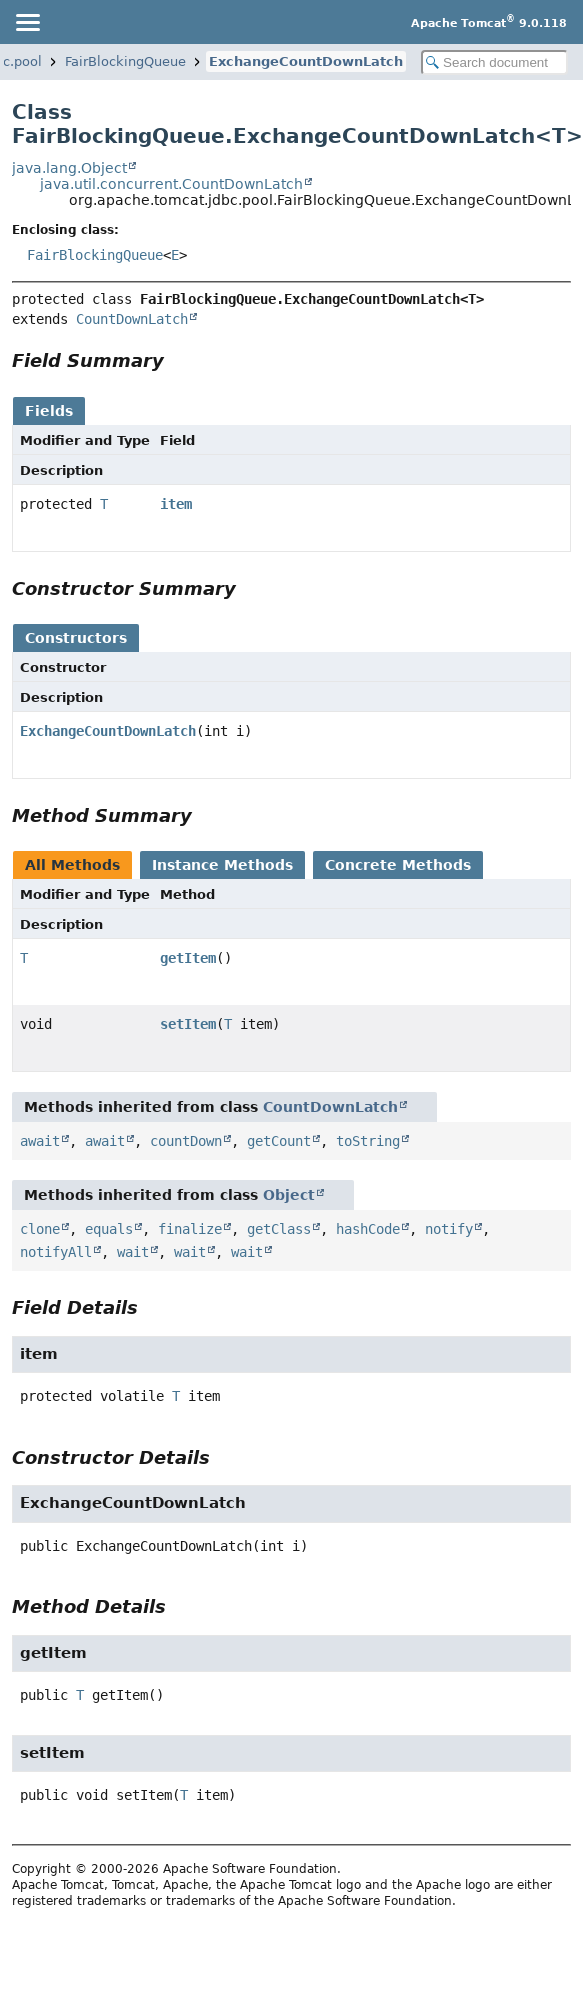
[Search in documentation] (494, 62)
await (40, 1141)
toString (368, 1141)
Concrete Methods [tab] (398, 865)
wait (133, 1252)
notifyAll (56, 1252)
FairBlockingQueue (125, 61)
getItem (188, 958)
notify (449, 1229)
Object (289, 1195)
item (176, 504)
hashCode (368, 1229)
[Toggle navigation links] (27, 22)
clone (40, 1229)
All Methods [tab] (72, 865)
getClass (279, 1229)
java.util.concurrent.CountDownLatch (171, 184)
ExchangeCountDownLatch (306, 61)
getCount (279, 1141)
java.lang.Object (69, 168)
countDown (186, 1141)
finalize (190, 1229)
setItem (188, 1024)
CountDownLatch (132, 319)
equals (109, 1229)
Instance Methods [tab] (222, 865)
